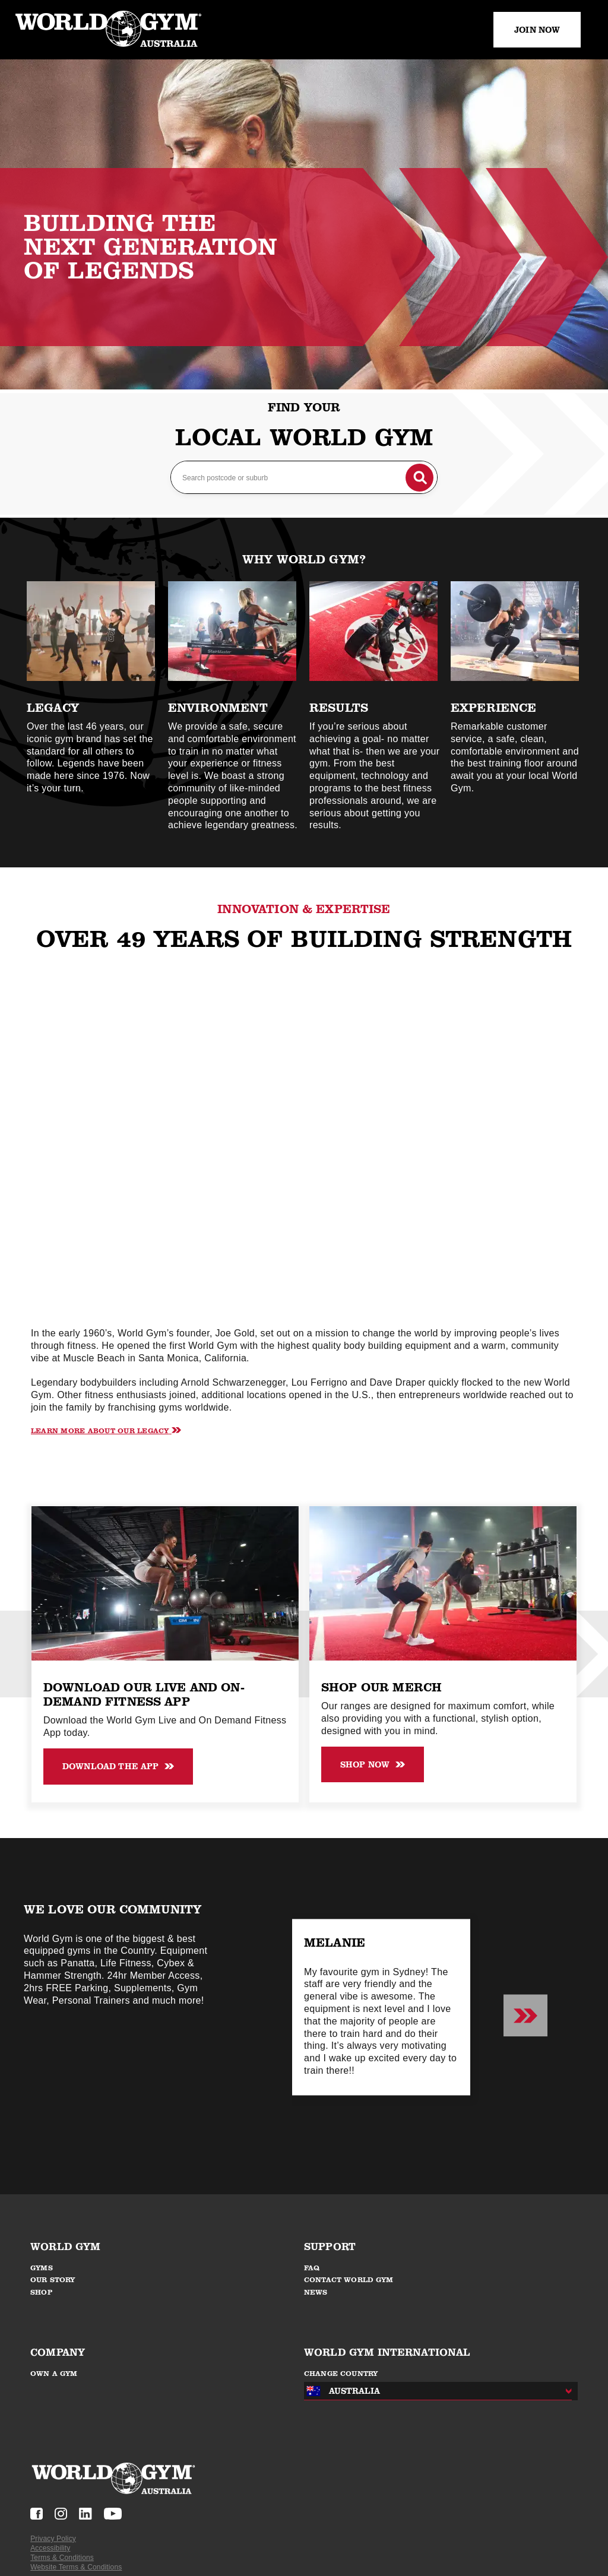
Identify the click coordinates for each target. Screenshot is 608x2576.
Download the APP (118, 1766)
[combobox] (435, 2391)
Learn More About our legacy (106, 1430)
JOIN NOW (537, 29)
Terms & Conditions (62, 2557)
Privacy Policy (53, 2538)
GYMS (41, 2268)
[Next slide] (525, 2016)
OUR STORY (52, 2280)
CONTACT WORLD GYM (349, 2280)
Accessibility (50, 2548)
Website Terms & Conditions (76, 2567)
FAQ (311, 2268)
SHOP (41, 2292)
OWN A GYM (53, 2373)
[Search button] (417, 475)
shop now (372, 1764)
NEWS (316, 2292)
